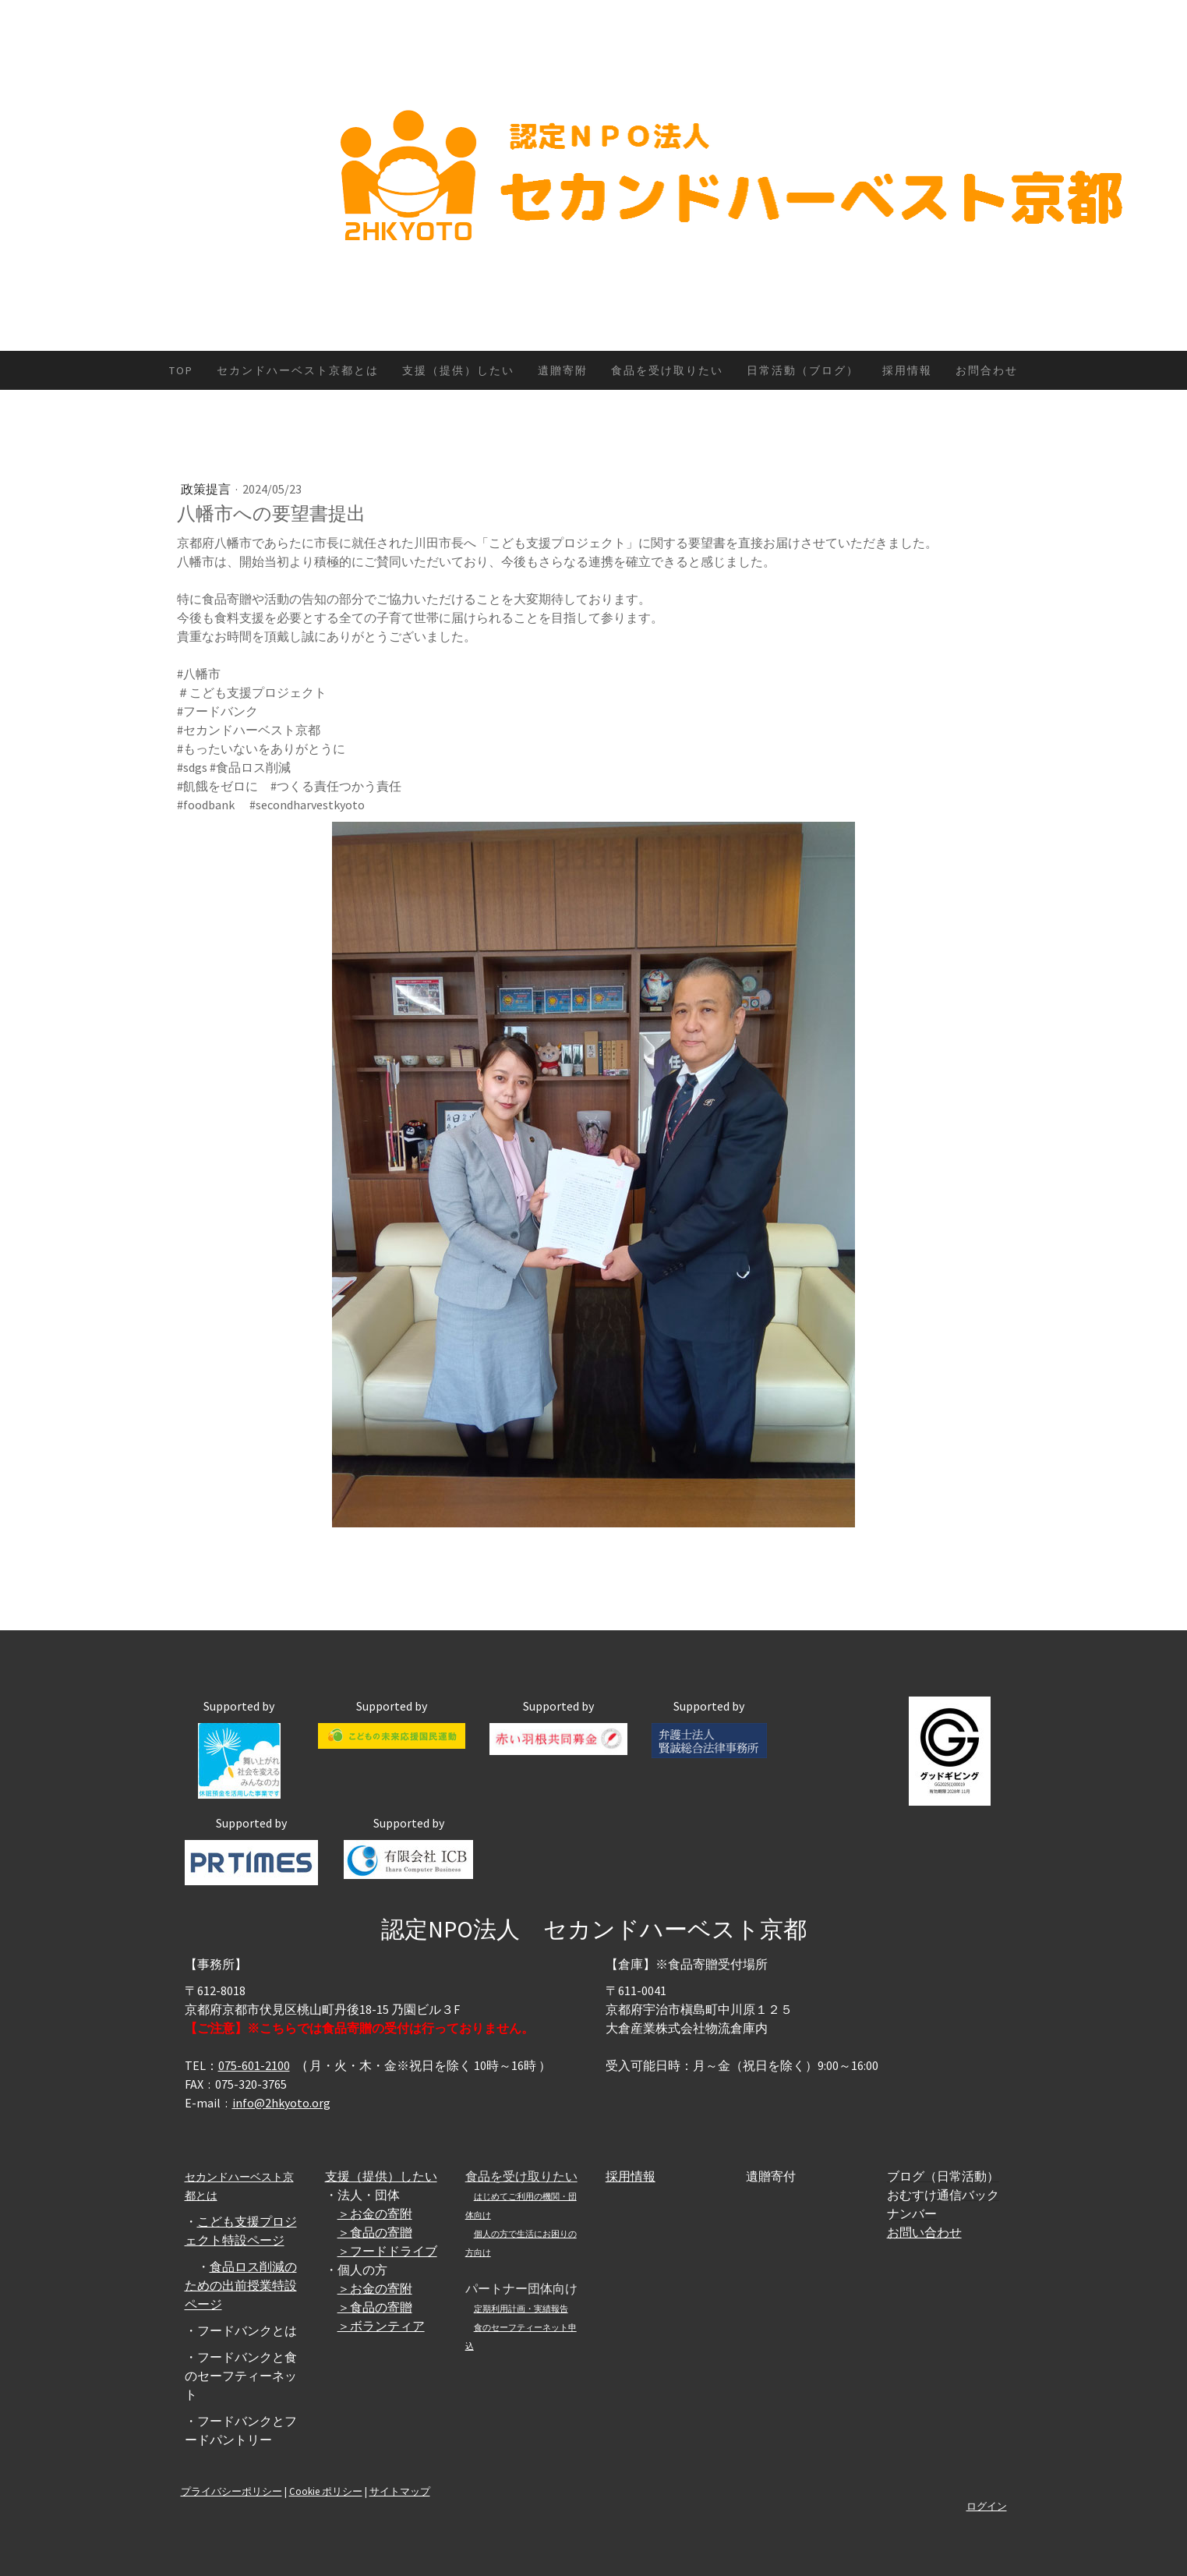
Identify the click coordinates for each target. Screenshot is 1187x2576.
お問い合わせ (924, 2232)
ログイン (986, 2506)
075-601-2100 (254, 2065)
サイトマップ (399, 2491)
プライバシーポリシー (231, 2491)
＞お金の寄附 (374, 2213)
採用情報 (907, 370)
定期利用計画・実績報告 (521, 2308)
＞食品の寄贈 (374, 2232)
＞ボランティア (381, 2326)
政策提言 (207, 489)
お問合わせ (987, 370)
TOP (181, 370)
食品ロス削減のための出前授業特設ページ (241, 2285)
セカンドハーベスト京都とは (298, 370)
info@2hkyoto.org (281, 2103)
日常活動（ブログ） (803, 370)
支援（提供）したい (458, 370)
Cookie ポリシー (325, 2491)
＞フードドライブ (387, 2251)
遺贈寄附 (563, 370)
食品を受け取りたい (667, 370)
